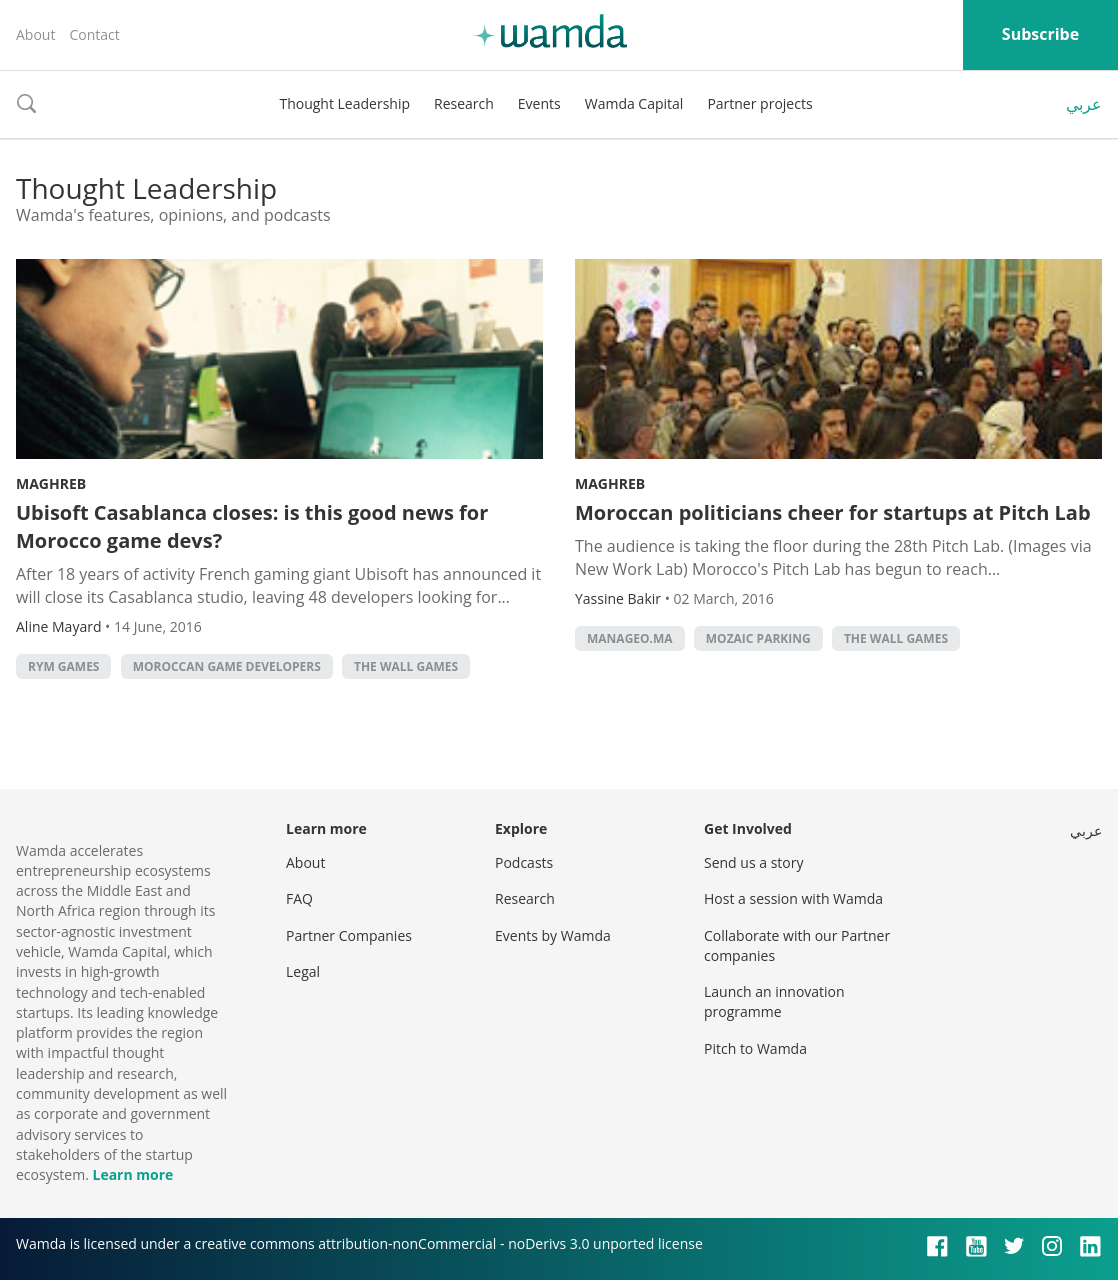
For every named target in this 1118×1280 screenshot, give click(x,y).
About (35, 34)
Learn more (132, 1174)
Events (539, 103)
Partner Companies (349, 935)
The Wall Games (406, 666)
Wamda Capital (634, 103)
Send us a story (753, 862)
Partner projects (759, 103)
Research (464, 103)
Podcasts (524, 862)
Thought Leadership (344, 103)
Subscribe (1040, 34)
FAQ (299, 898)
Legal (303, 971)
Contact (94, 34)
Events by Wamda (553, 935)
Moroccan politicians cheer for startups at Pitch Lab (833, 512)
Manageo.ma (630, 638)
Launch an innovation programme (774, 1001)
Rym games (63, 666)
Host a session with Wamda (793, 898)
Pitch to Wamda (755, 1048)
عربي (1084, 104)
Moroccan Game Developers (227, 666)
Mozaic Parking (758, 638)
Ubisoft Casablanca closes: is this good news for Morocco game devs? (252, 526)
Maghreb (51, 483)
